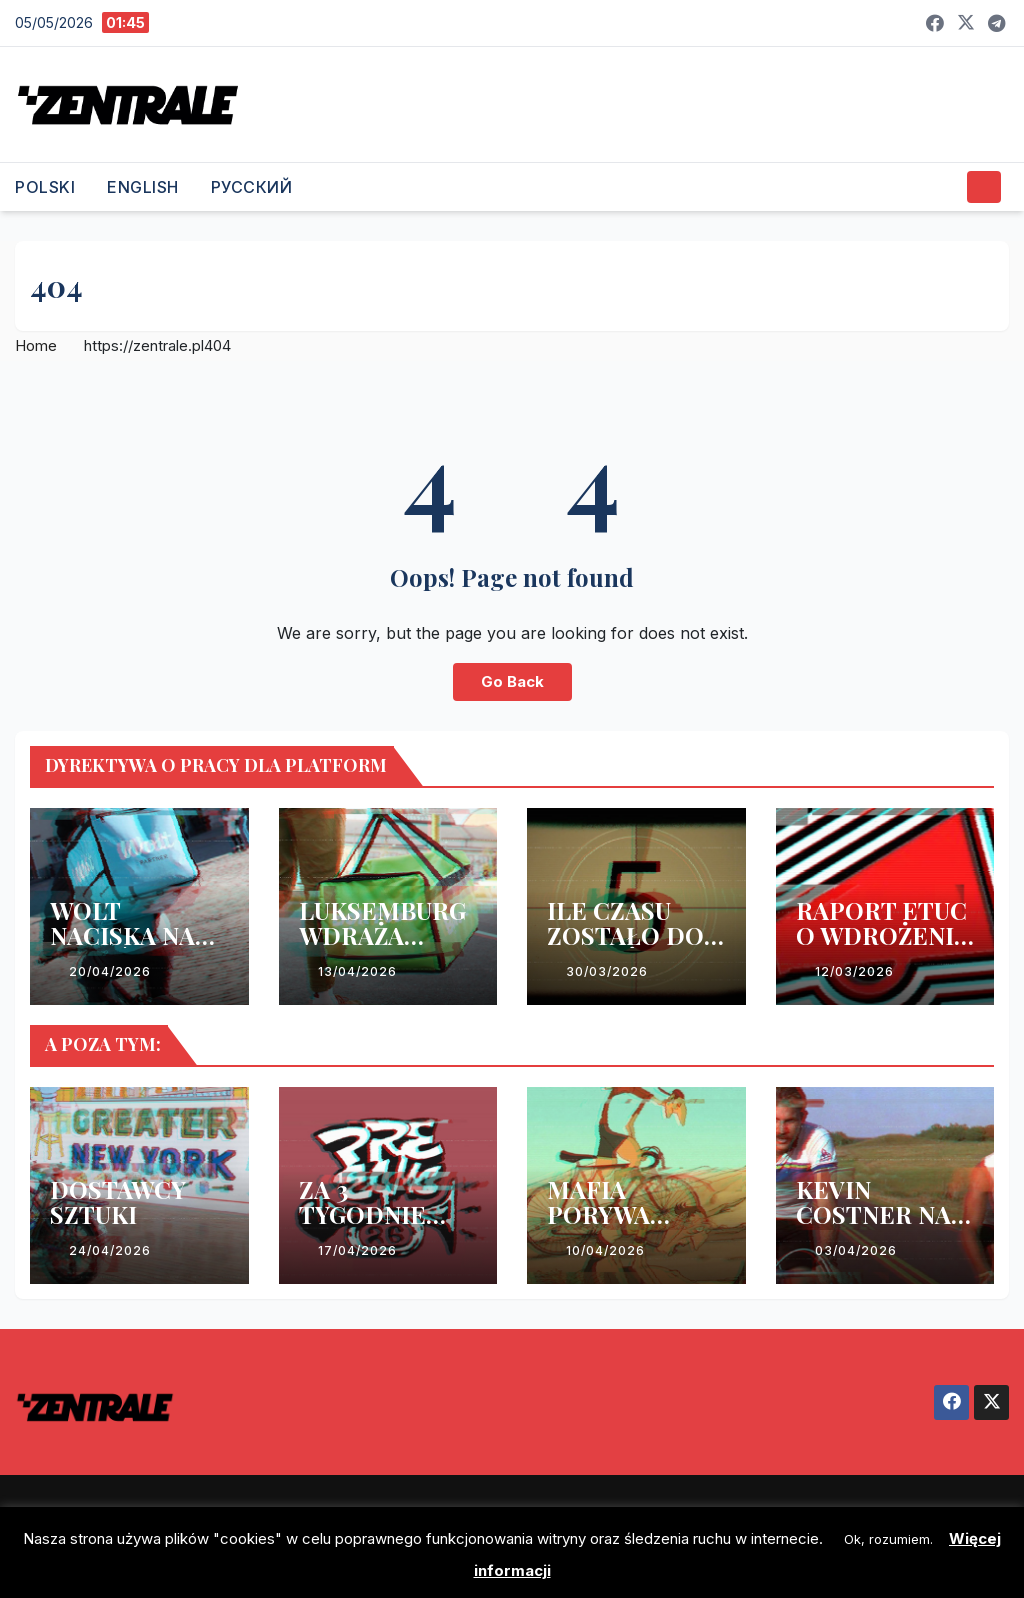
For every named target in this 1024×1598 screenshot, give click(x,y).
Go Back (512, 681)
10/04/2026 (605, 1250)
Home (36, 345)
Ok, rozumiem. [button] (888, 1539)
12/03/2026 (854, 971)
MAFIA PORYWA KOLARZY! (606, 1214)
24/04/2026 (110, 1250)
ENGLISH (143, 187)
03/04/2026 (856, 1250)
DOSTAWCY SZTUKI (118, 1201)
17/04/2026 (357, 1250)
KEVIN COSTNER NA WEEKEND (873, 1214)
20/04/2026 (110, 971)
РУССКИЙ (252, 187)
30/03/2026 (607, 971)
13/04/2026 (357, 971)
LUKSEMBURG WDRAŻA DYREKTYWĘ (382, 935)
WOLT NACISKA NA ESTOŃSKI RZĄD (122, 947)
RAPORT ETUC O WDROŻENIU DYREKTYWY (883, 935)
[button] (944, 187)
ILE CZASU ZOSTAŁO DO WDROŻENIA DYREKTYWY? (629, 947)
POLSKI (45, 187)
